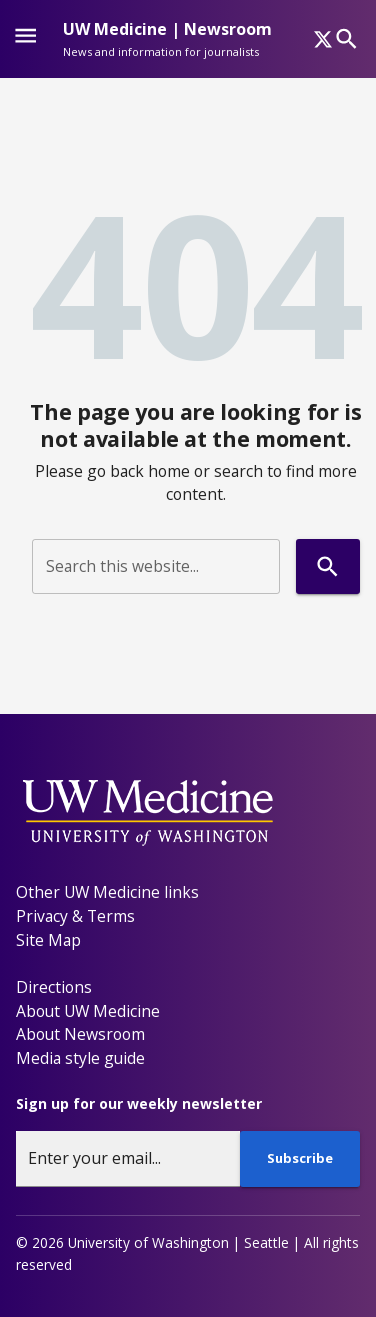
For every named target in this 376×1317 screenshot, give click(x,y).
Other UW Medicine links (107, 892)
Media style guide (80, 1058)
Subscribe (300, 1158)
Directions (54, 987)
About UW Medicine (88, 1011)
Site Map (48, 940)
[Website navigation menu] (25, 39)
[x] (323, 39)
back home (150, 471)
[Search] (346, 38)
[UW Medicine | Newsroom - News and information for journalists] (167, 39)
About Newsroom (80, 1034)
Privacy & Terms (75, 916)
